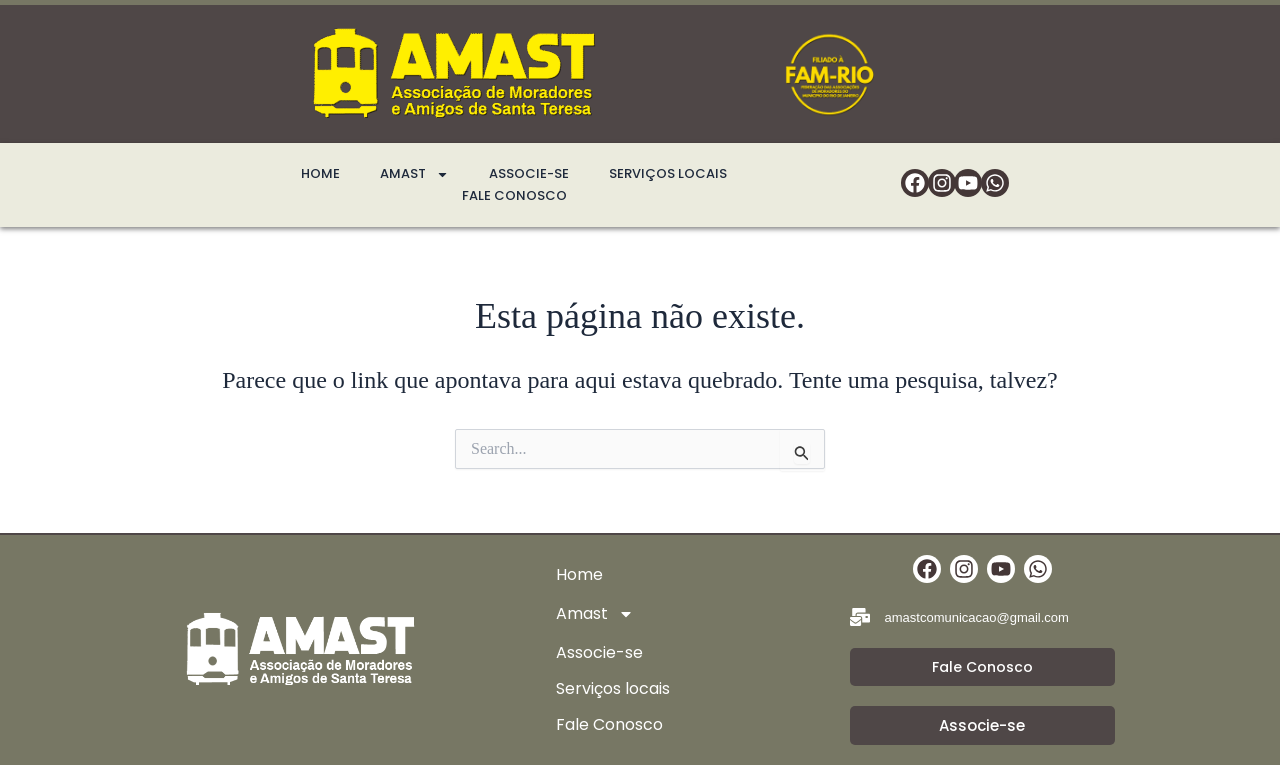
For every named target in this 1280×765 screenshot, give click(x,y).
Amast (414, 174)
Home (320, 173)
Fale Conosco (514, 195)
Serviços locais (668, 173)
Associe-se (529, 173)
